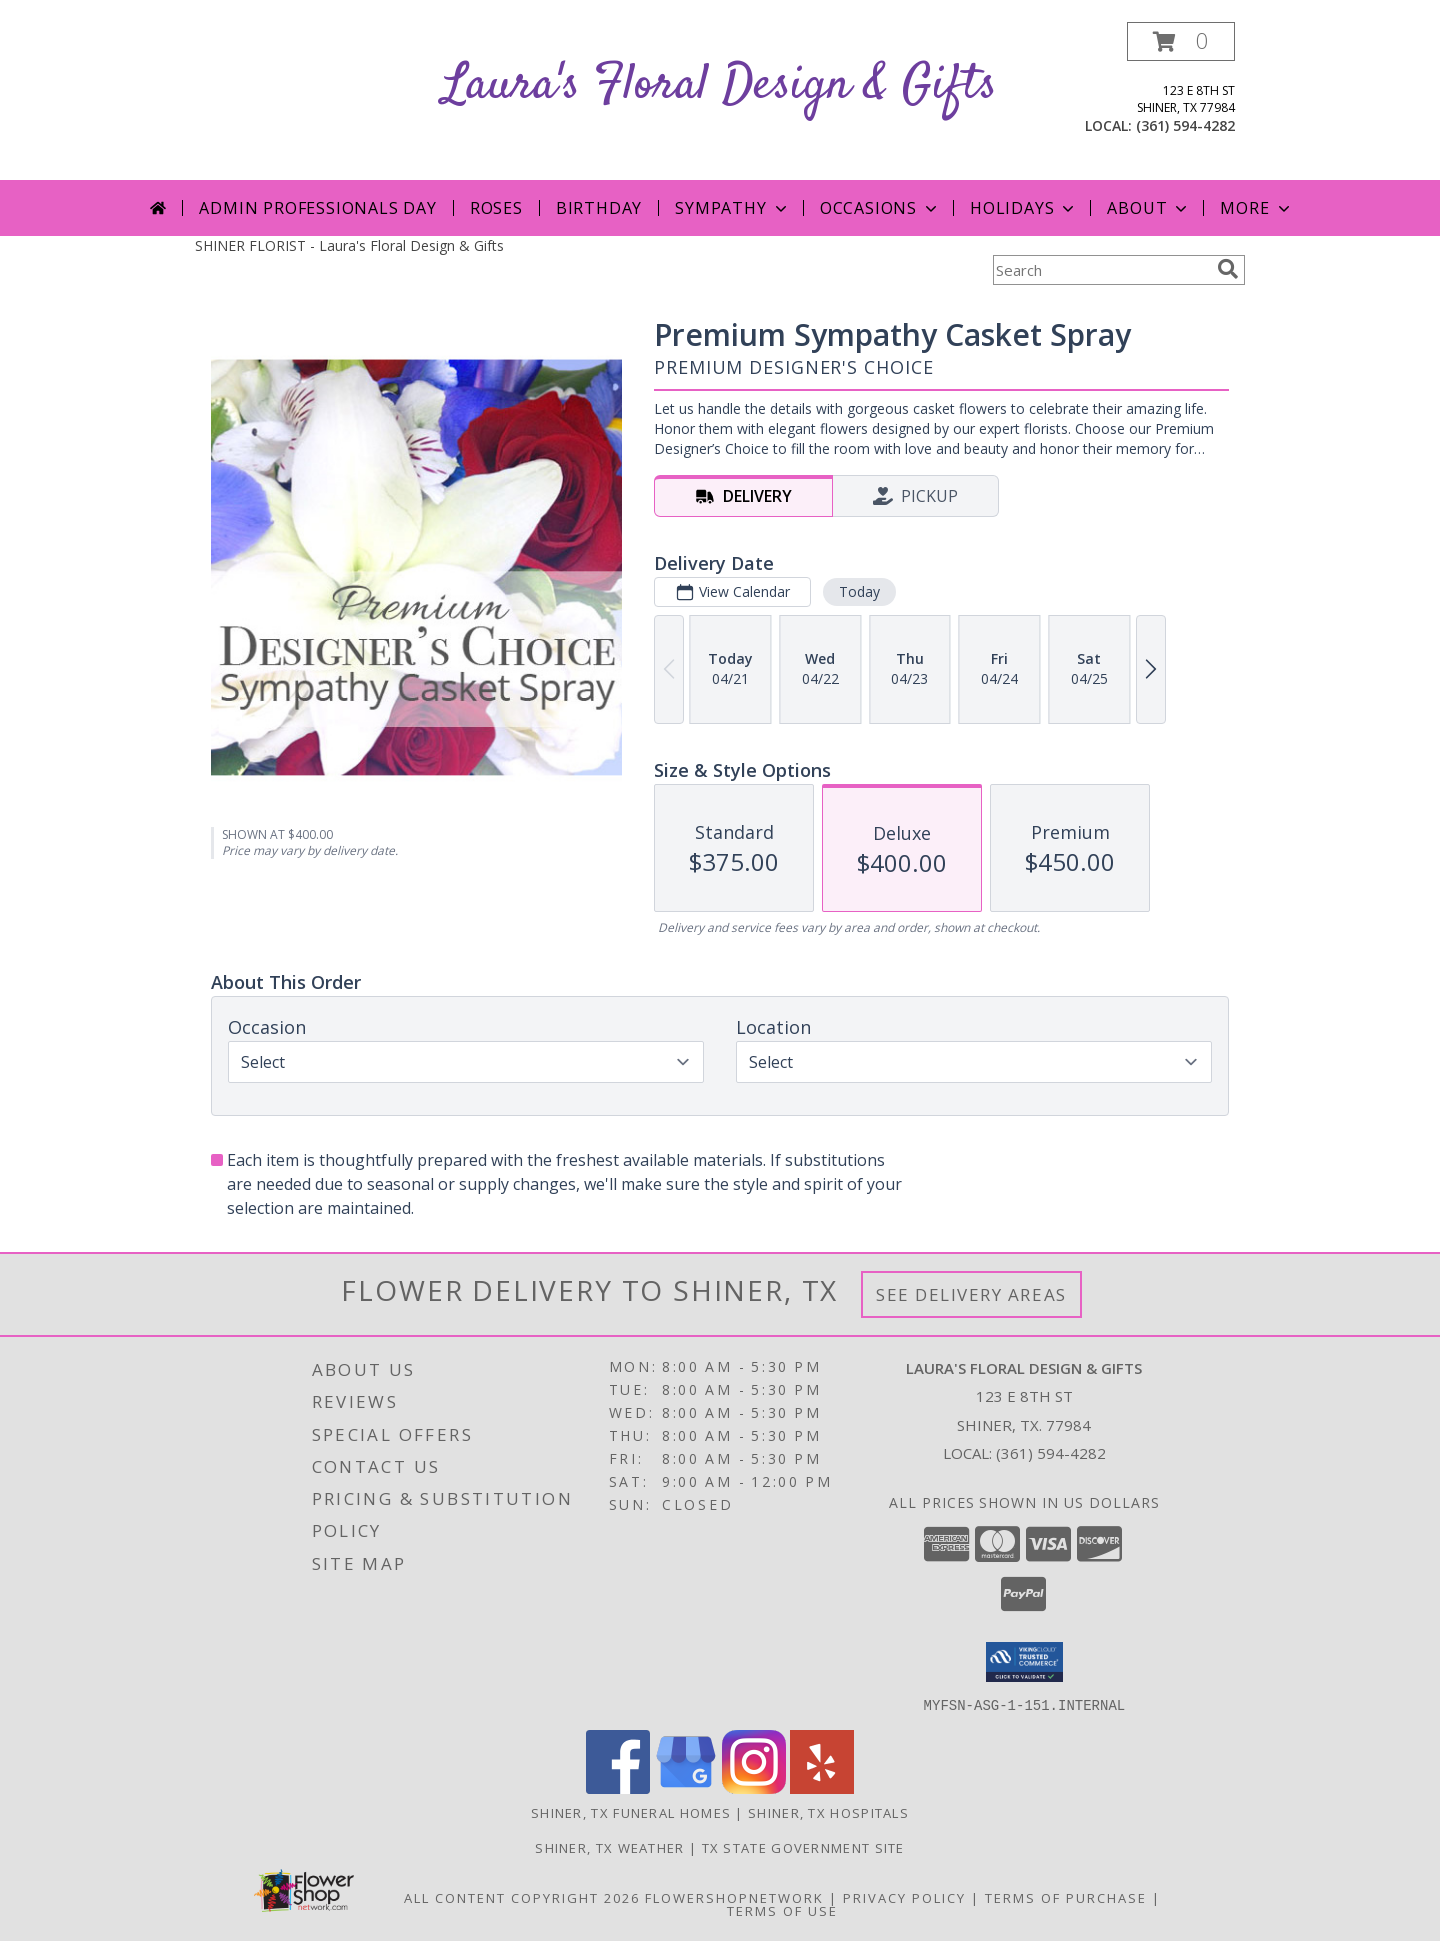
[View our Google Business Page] (686, 1787)
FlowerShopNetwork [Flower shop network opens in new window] (734, 1897)
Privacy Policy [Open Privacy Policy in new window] (904, 1897)
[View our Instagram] (754, 1787)
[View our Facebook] (618, 1787)
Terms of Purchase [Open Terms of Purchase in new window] (1066, 1897)
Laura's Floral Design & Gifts (720, 85)
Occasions (880, 208)
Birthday (599, 208)
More (1256, 208)
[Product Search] (1101, 270)
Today (859, 591)
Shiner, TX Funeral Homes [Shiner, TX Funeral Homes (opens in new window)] (631, 1812)
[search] (1228, 269)
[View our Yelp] (822, 1787)
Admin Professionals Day (317, 208)
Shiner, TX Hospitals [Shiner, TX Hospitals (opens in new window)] (828, 1812)
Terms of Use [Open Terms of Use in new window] (782, 1910)
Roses (496, 208)
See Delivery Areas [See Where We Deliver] (971, 1294)
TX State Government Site (803, 1847)
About (1149, 208)
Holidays (1024, 208)
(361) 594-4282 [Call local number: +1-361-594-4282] (1185, 125)
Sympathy (732, 208)
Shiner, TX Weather (609, 1847)
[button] (1181, 41)
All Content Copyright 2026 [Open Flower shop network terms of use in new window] (522, 1897)
